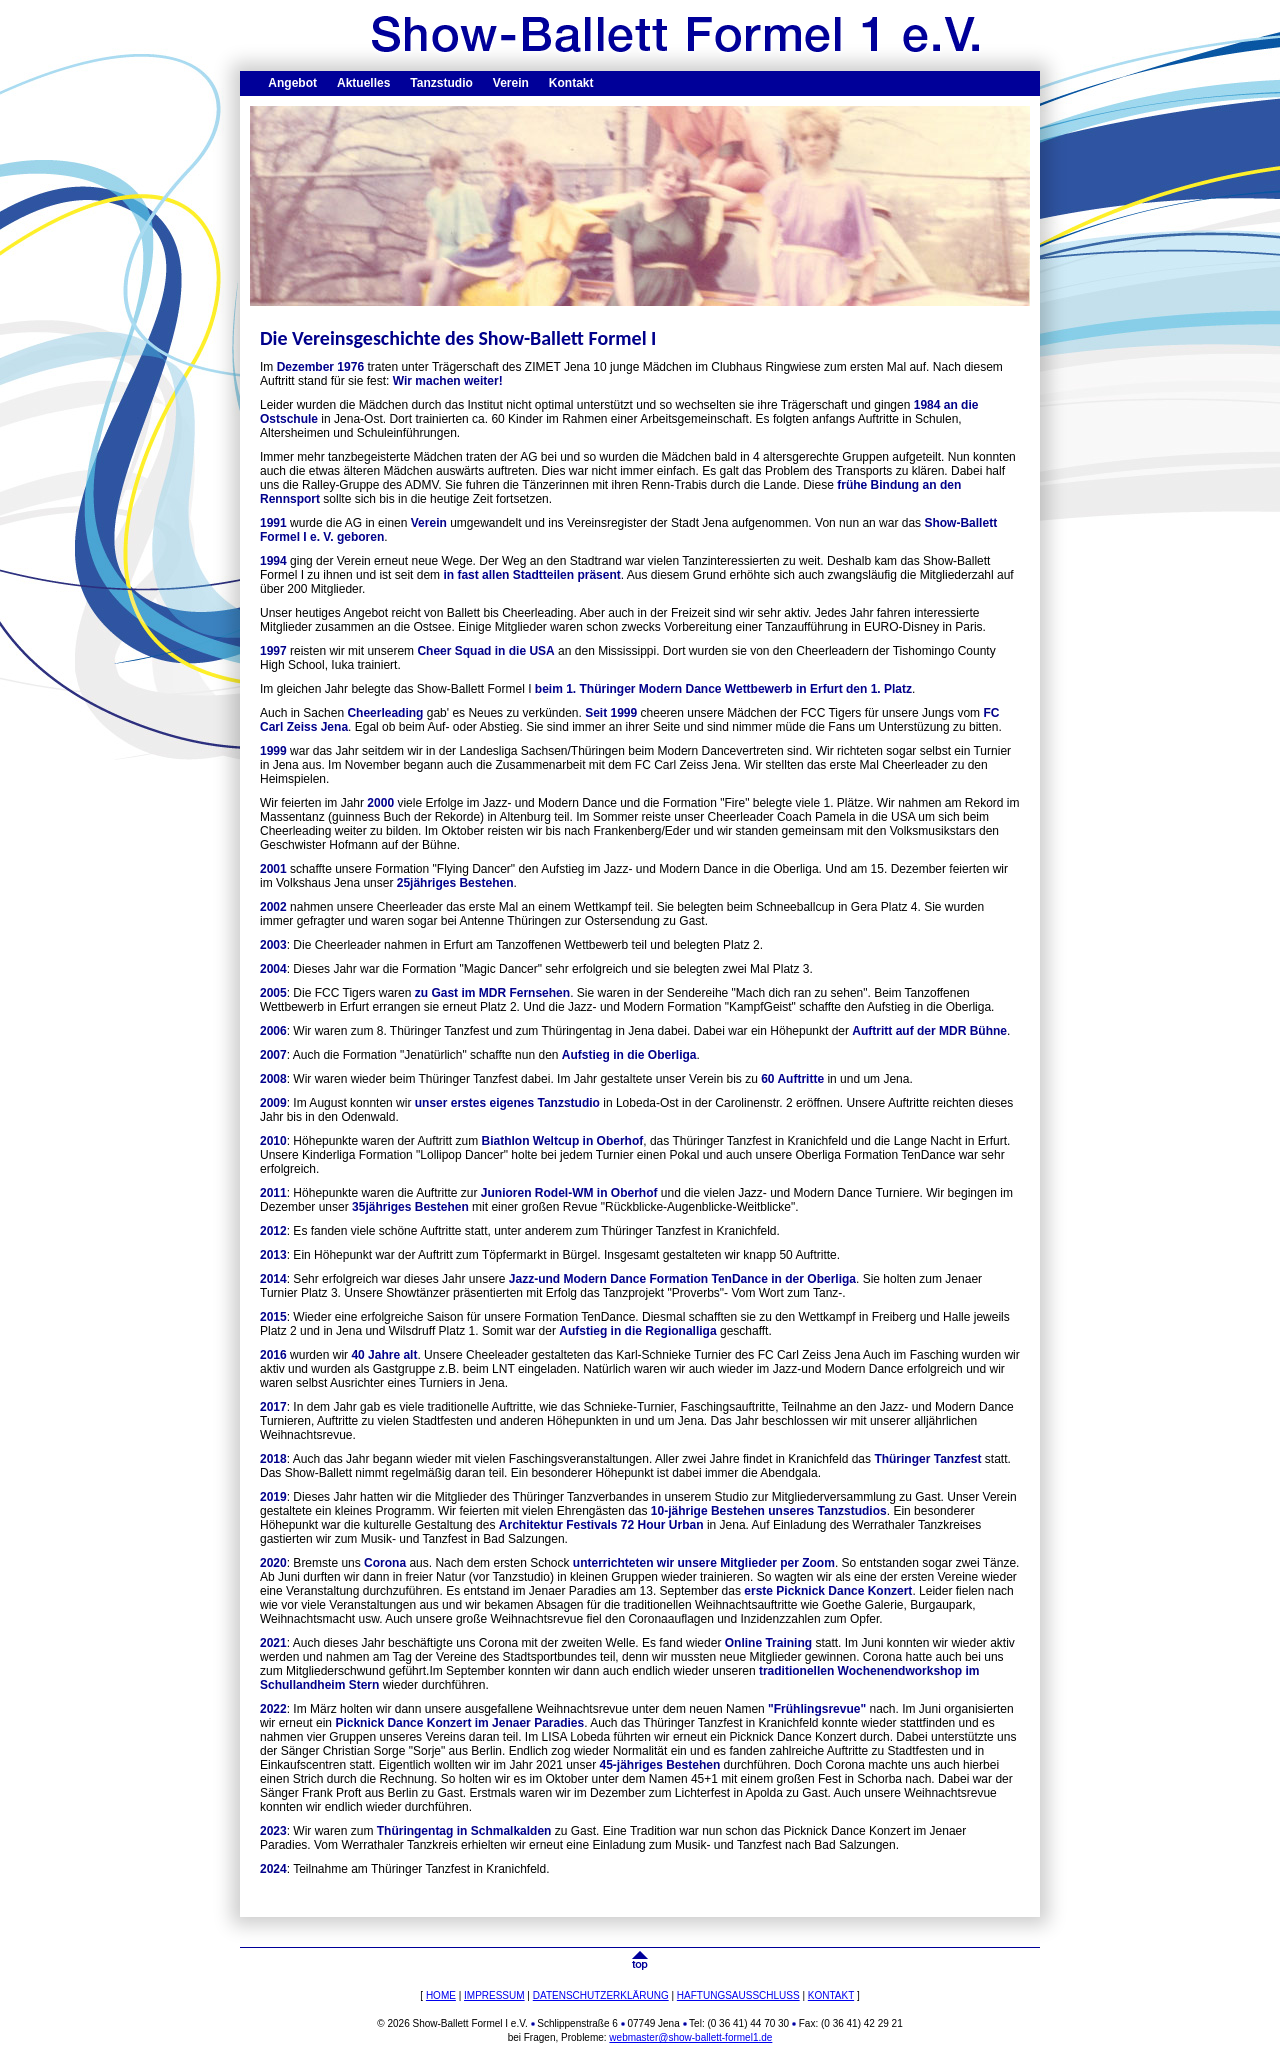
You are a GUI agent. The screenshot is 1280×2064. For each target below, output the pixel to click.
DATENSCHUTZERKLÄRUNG (601, 1995)
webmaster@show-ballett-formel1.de (690, 2037)
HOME (441, 1995)
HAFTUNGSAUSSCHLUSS (738, 1995)
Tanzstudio (441, 83)
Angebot (292, 83)
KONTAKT (831, 1995)
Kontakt (571, 83)
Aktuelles (363, 83)
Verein (511, 83)
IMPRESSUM (494, 1995)
